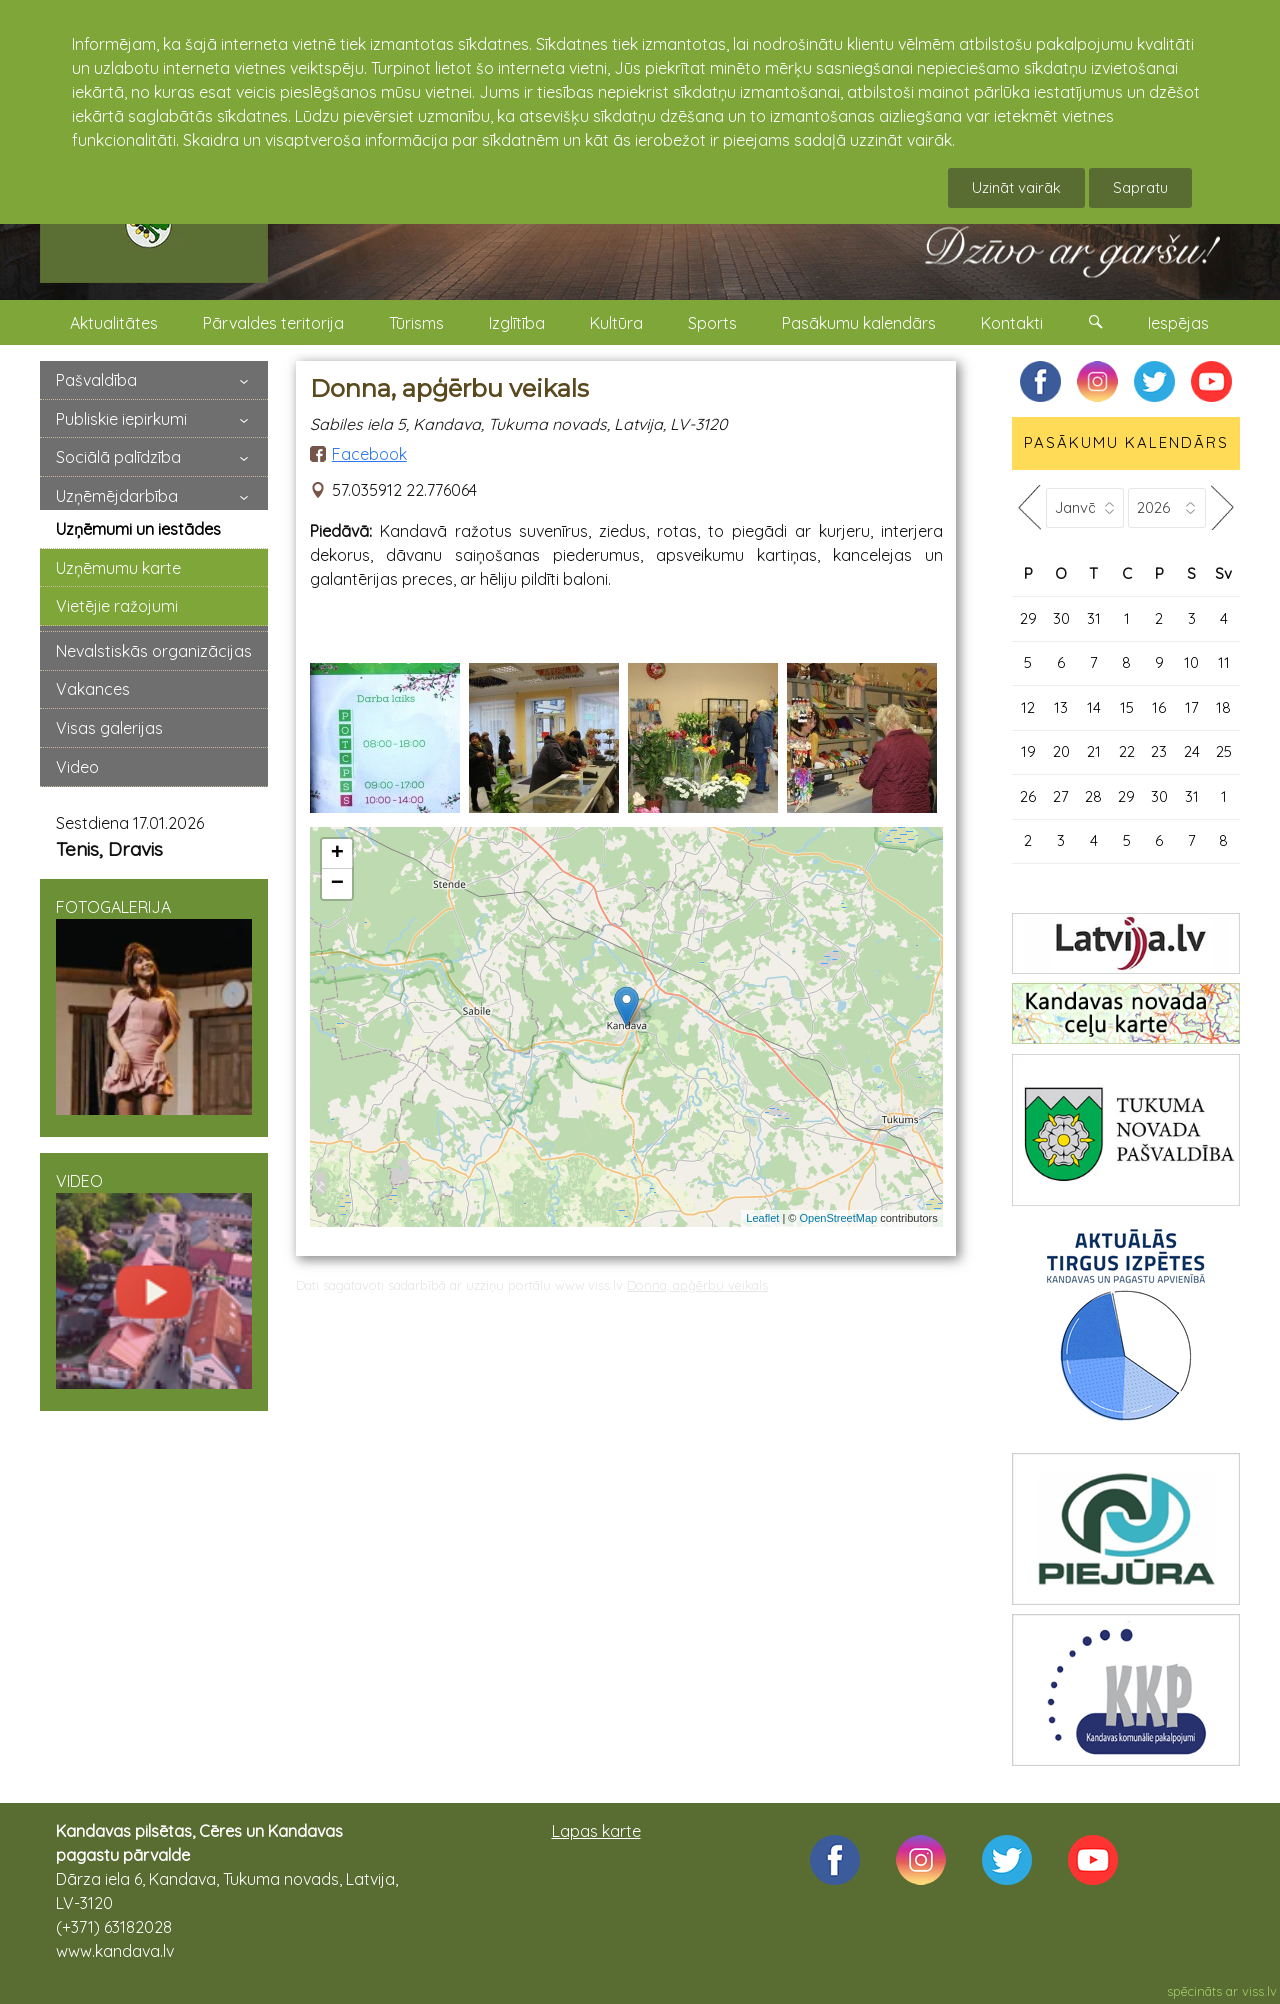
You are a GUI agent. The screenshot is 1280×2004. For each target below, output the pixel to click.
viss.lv (1259, 1991)
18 (1223, 707)
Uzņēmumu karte (118, 568)
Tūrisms (416, 323)
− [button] (337, 884)
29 (1028, 618)
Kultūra (616, 323)
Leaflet (762, 1218)
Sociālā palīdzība (118, 457)
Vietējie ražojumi (117, 606)
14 (1094, 707)
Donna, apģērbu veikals (697, 1285)
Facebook (369, 454)
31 (1094, 618)
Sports (712, 323)
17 (1192, 707)
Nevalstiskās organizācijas (154, 651)
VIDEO (154, 1280)
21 (1094, 751)
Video (77, 767)
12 (1028, 707)
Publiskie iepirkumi (121, 419)
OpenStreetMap (839, 1218)
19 (1028, 751)
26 (1028, 796)
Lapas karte (596, 1831)
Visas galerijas (109, 728)
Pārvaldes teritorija (273, 323)
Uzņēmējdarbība (117, 496)
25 (1224, 751)
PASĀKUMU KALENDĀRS (1126, 442)
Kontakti (1012, 323)
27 (1061, 796)
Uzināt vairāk (1016, 187)
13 (1061, 707)
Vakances (93, 689)
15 (1127, 707)
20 (1061, 751)
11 (1224, 662)
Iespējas (1178, 323)
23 (1159, 751)
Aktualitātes (114, 323)
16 (1159, 707)
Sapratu (1140, 187)
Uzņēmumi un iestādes (138, 529)
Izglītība (517, 323)
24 (1192, 751)
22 (1127, 751)
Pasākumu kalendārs (859, 323)
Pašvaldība (96, 380)
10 (1191, 662)
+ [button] (337, 854)
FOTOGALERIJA (154, 1006)
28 (1093, 796)
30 (1061, 618)
